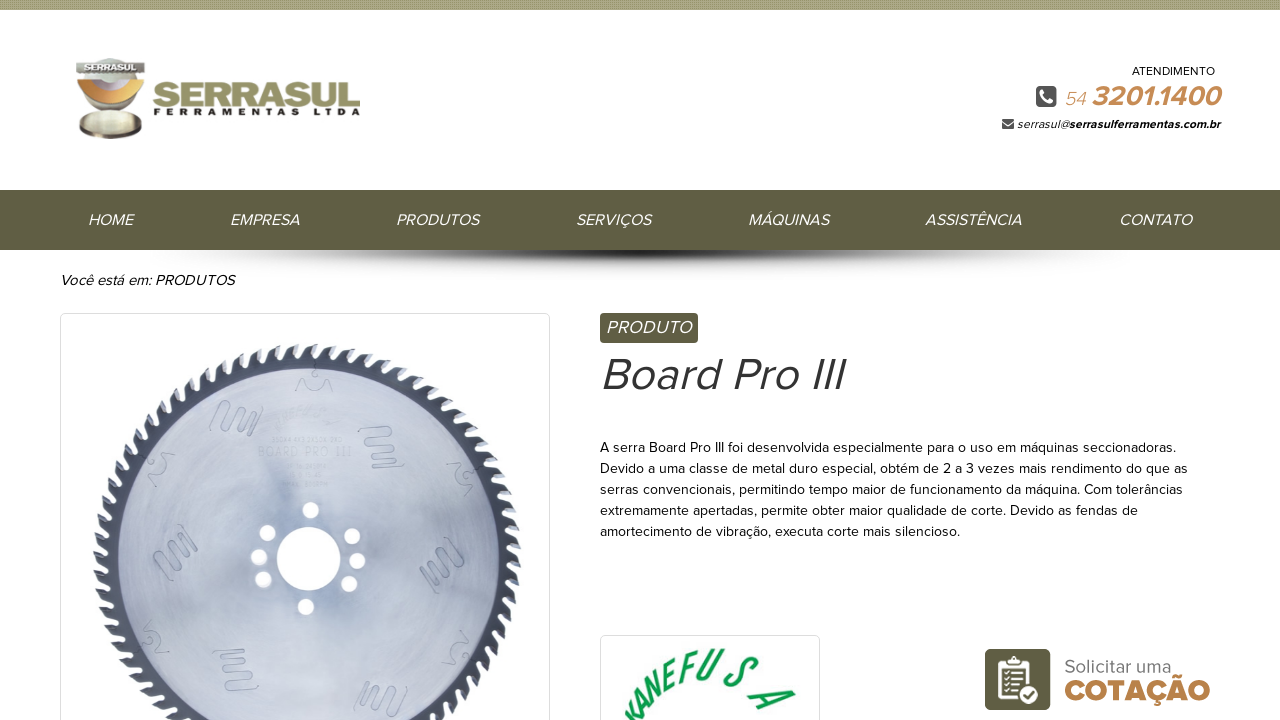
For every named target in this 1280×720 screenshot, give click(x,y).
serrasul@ (1118, 125)
